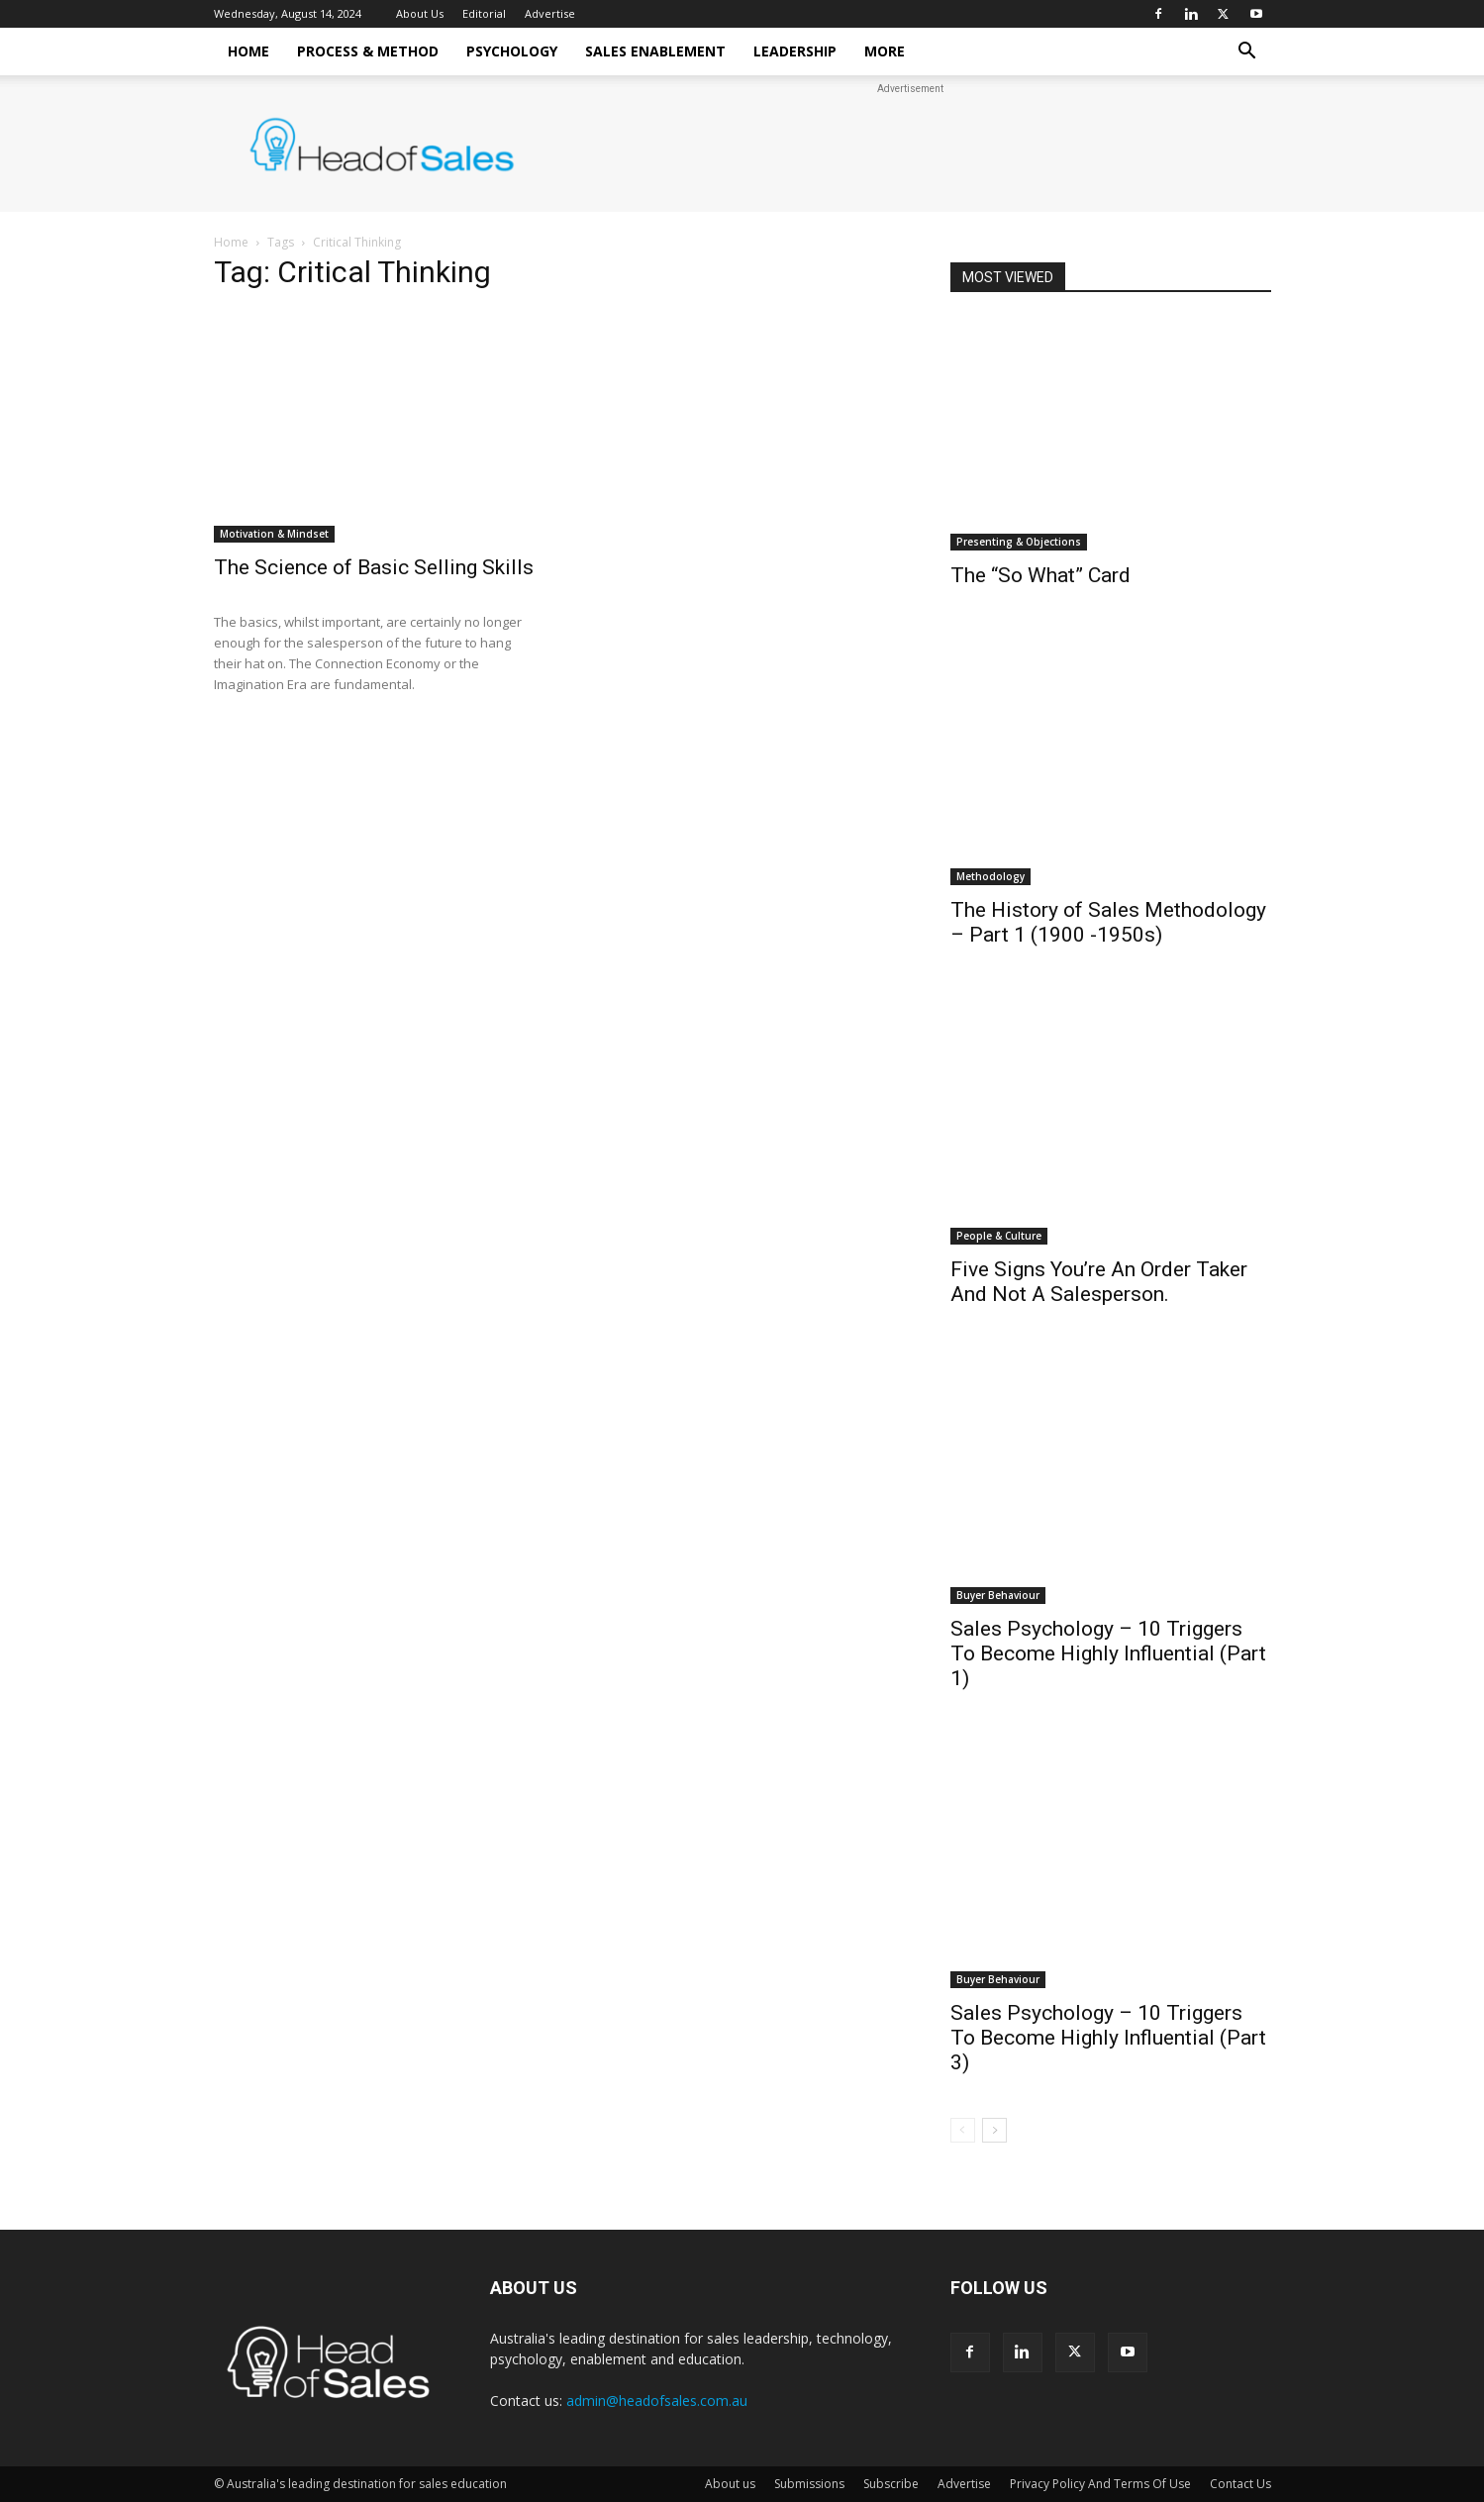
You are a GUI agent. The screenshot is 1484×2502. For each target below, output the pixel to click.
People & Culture (998, 1236)
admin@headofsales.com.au (656, 2400)
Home (248, 51)
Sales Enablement (655, 51)
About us (730, 2483)
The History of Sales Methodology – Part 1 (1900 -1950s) (1108, 922)
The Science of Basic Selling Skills (374, 567)
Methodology (990, 876)
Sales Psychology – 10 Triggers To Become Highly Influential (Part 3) (1108, 2037)
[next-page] (994, 2130)
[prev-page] (962, 2130)
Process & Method (368, 51)
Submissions (809, 2483)
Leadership (795, 51)
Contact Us (1240, 2483)
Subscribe (891, 2483)
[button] (1247, 53)
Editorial (484, 13)
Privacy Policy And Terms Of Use (1100, 2483)
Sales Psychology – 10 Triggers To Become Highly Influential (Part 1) (1108, 1653)
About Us (420, 13)
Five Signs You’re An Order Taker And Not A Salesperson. (1098, 1281)
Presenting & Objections (1018, 542)
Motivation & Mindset (274, 534)
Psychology (511, 51)
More (884, 51)
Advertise (550, 13)
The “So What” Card (1040, 575)
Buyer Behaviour (997, 1595)
